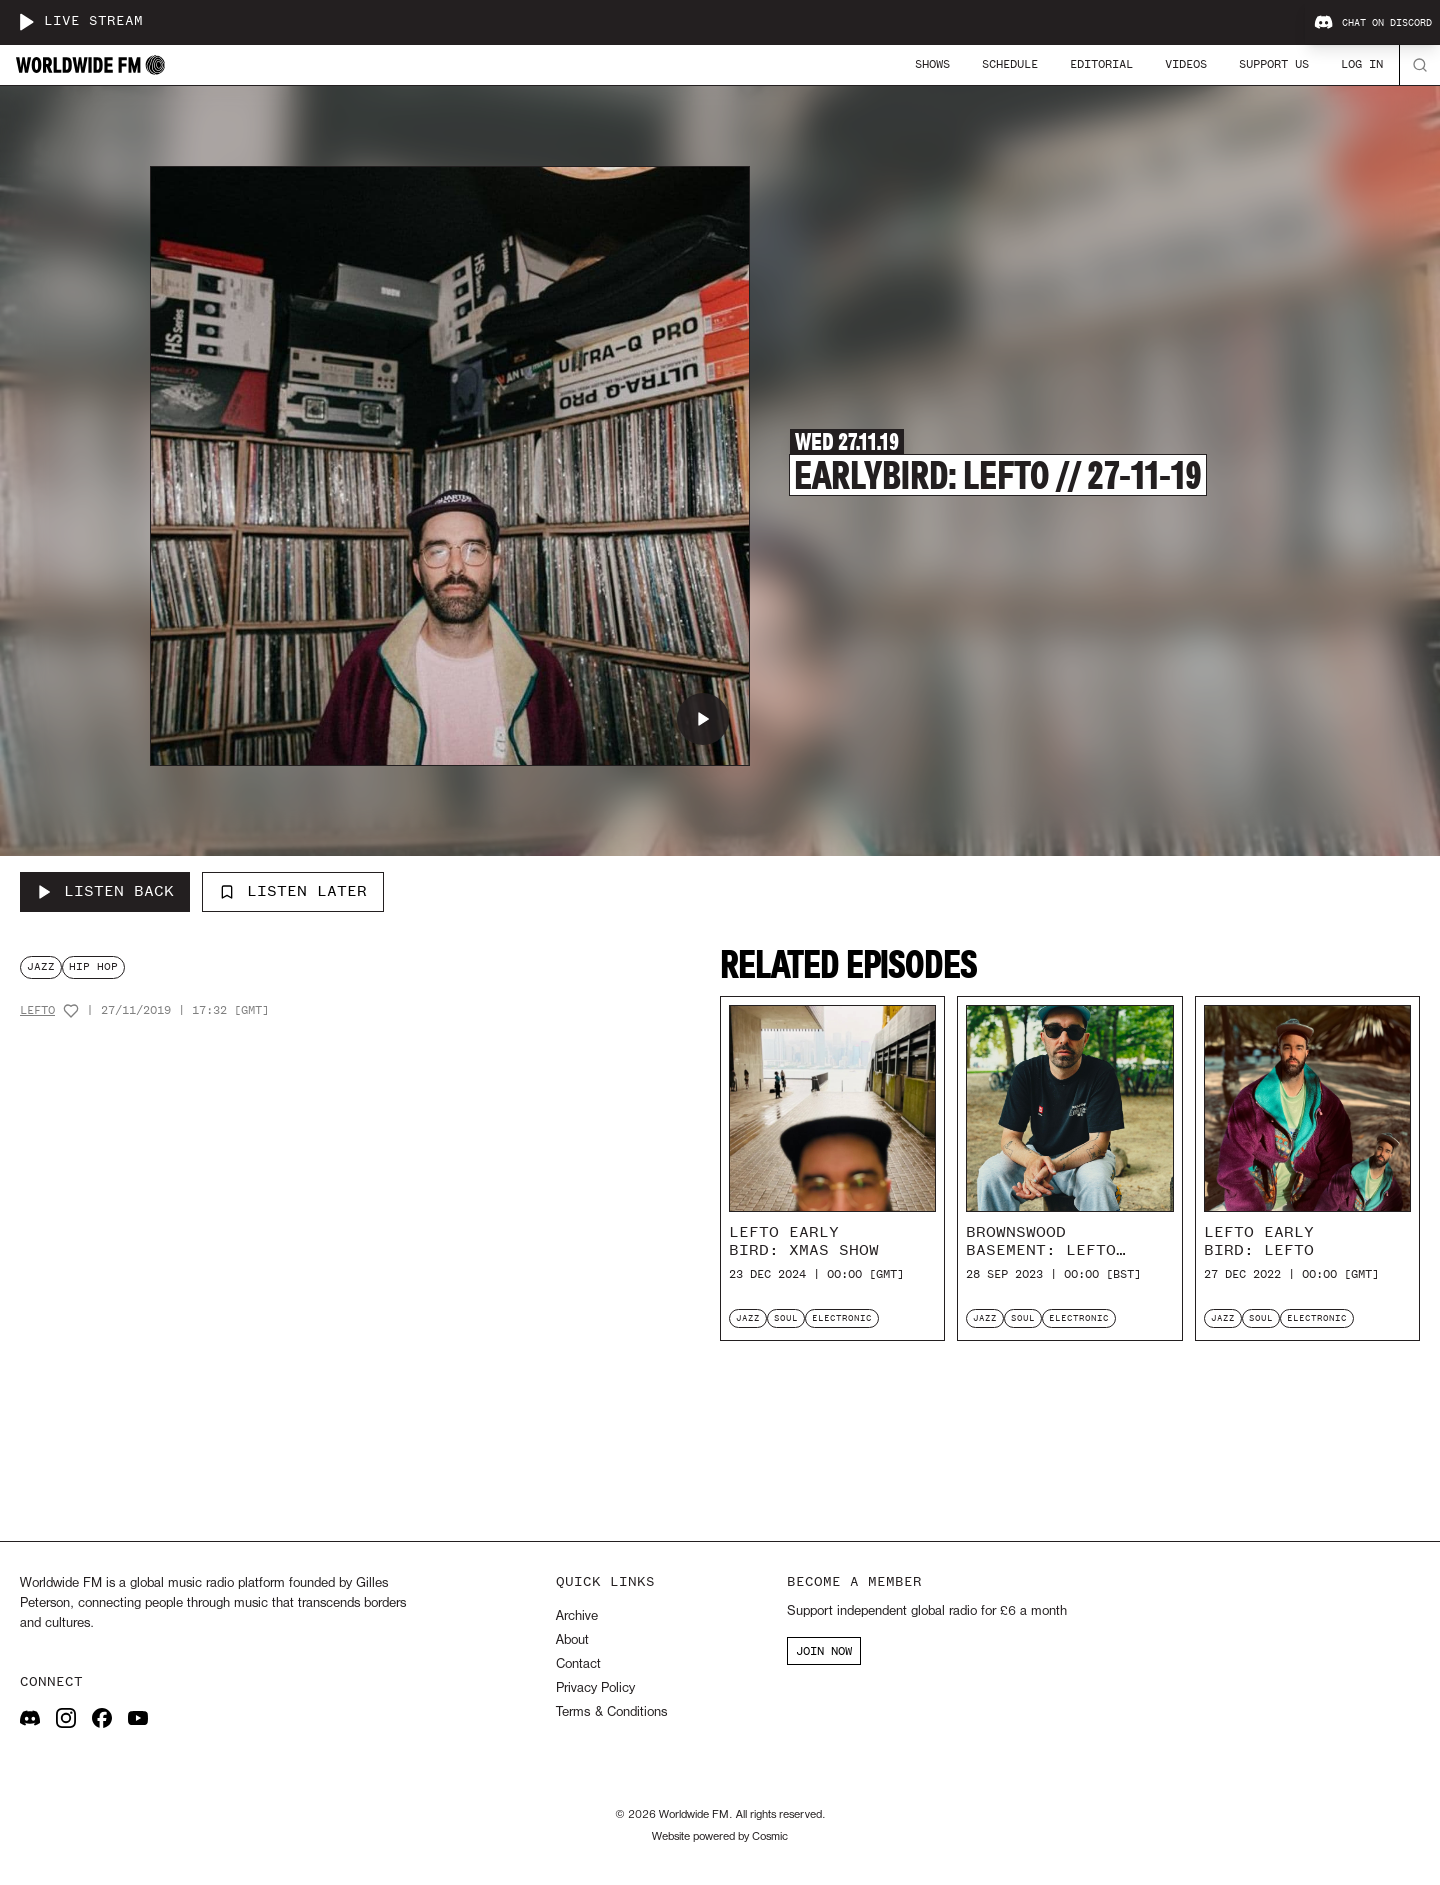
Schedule (1010, 64)
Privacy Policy (595, 1688)
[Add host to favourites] (71, 1011)
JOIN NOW (824, 1651)
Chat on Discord (1373, 23)
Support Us (1274, 64)
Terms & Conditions (611, 1712)
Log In (1362, 64)
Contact (578, 1664)
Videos (1186, 64)
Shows (932, 64)
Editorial (1101, 64)
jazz (41, 966)
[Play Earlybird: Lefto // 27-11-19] (703, 719)
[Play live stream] (26, 22)
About (572, 1640)
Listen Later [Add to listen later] (293, 891)
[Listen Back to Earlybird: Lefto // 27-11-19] (105, 892)
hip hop (93, 966)
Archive (577, 1616)
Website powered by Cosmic (720, 1837)
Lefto (37, 1010)
